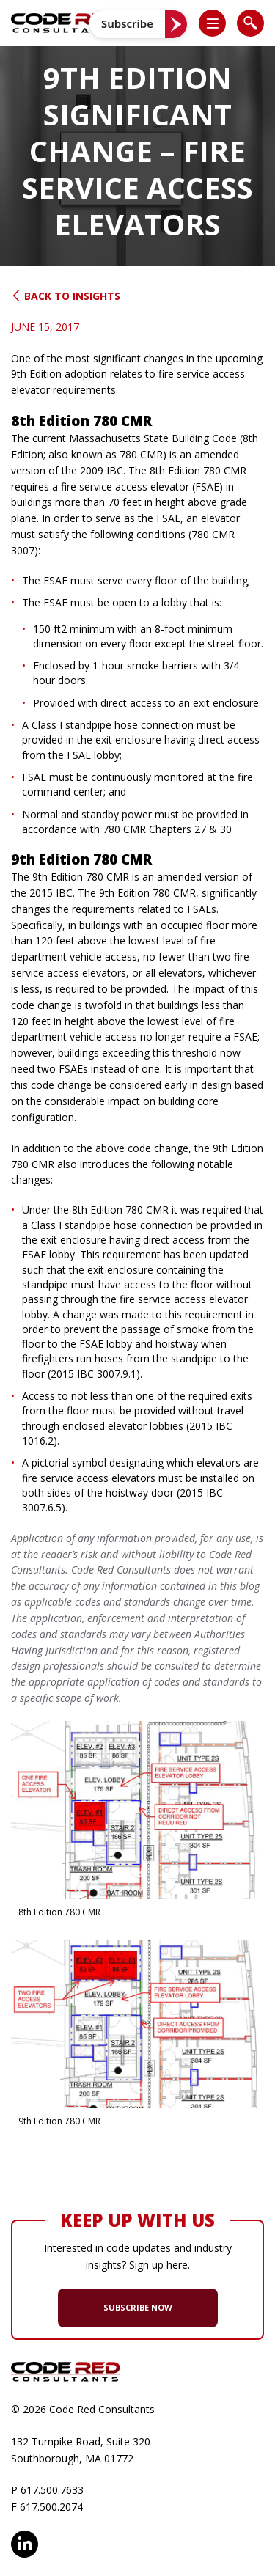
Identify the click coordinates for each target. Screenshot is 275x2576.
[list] (212, 23)
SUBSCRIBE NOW (137, 2307)
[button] (218, 23)
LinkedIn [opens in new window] (24, 2544)
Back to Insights (65, 296)
